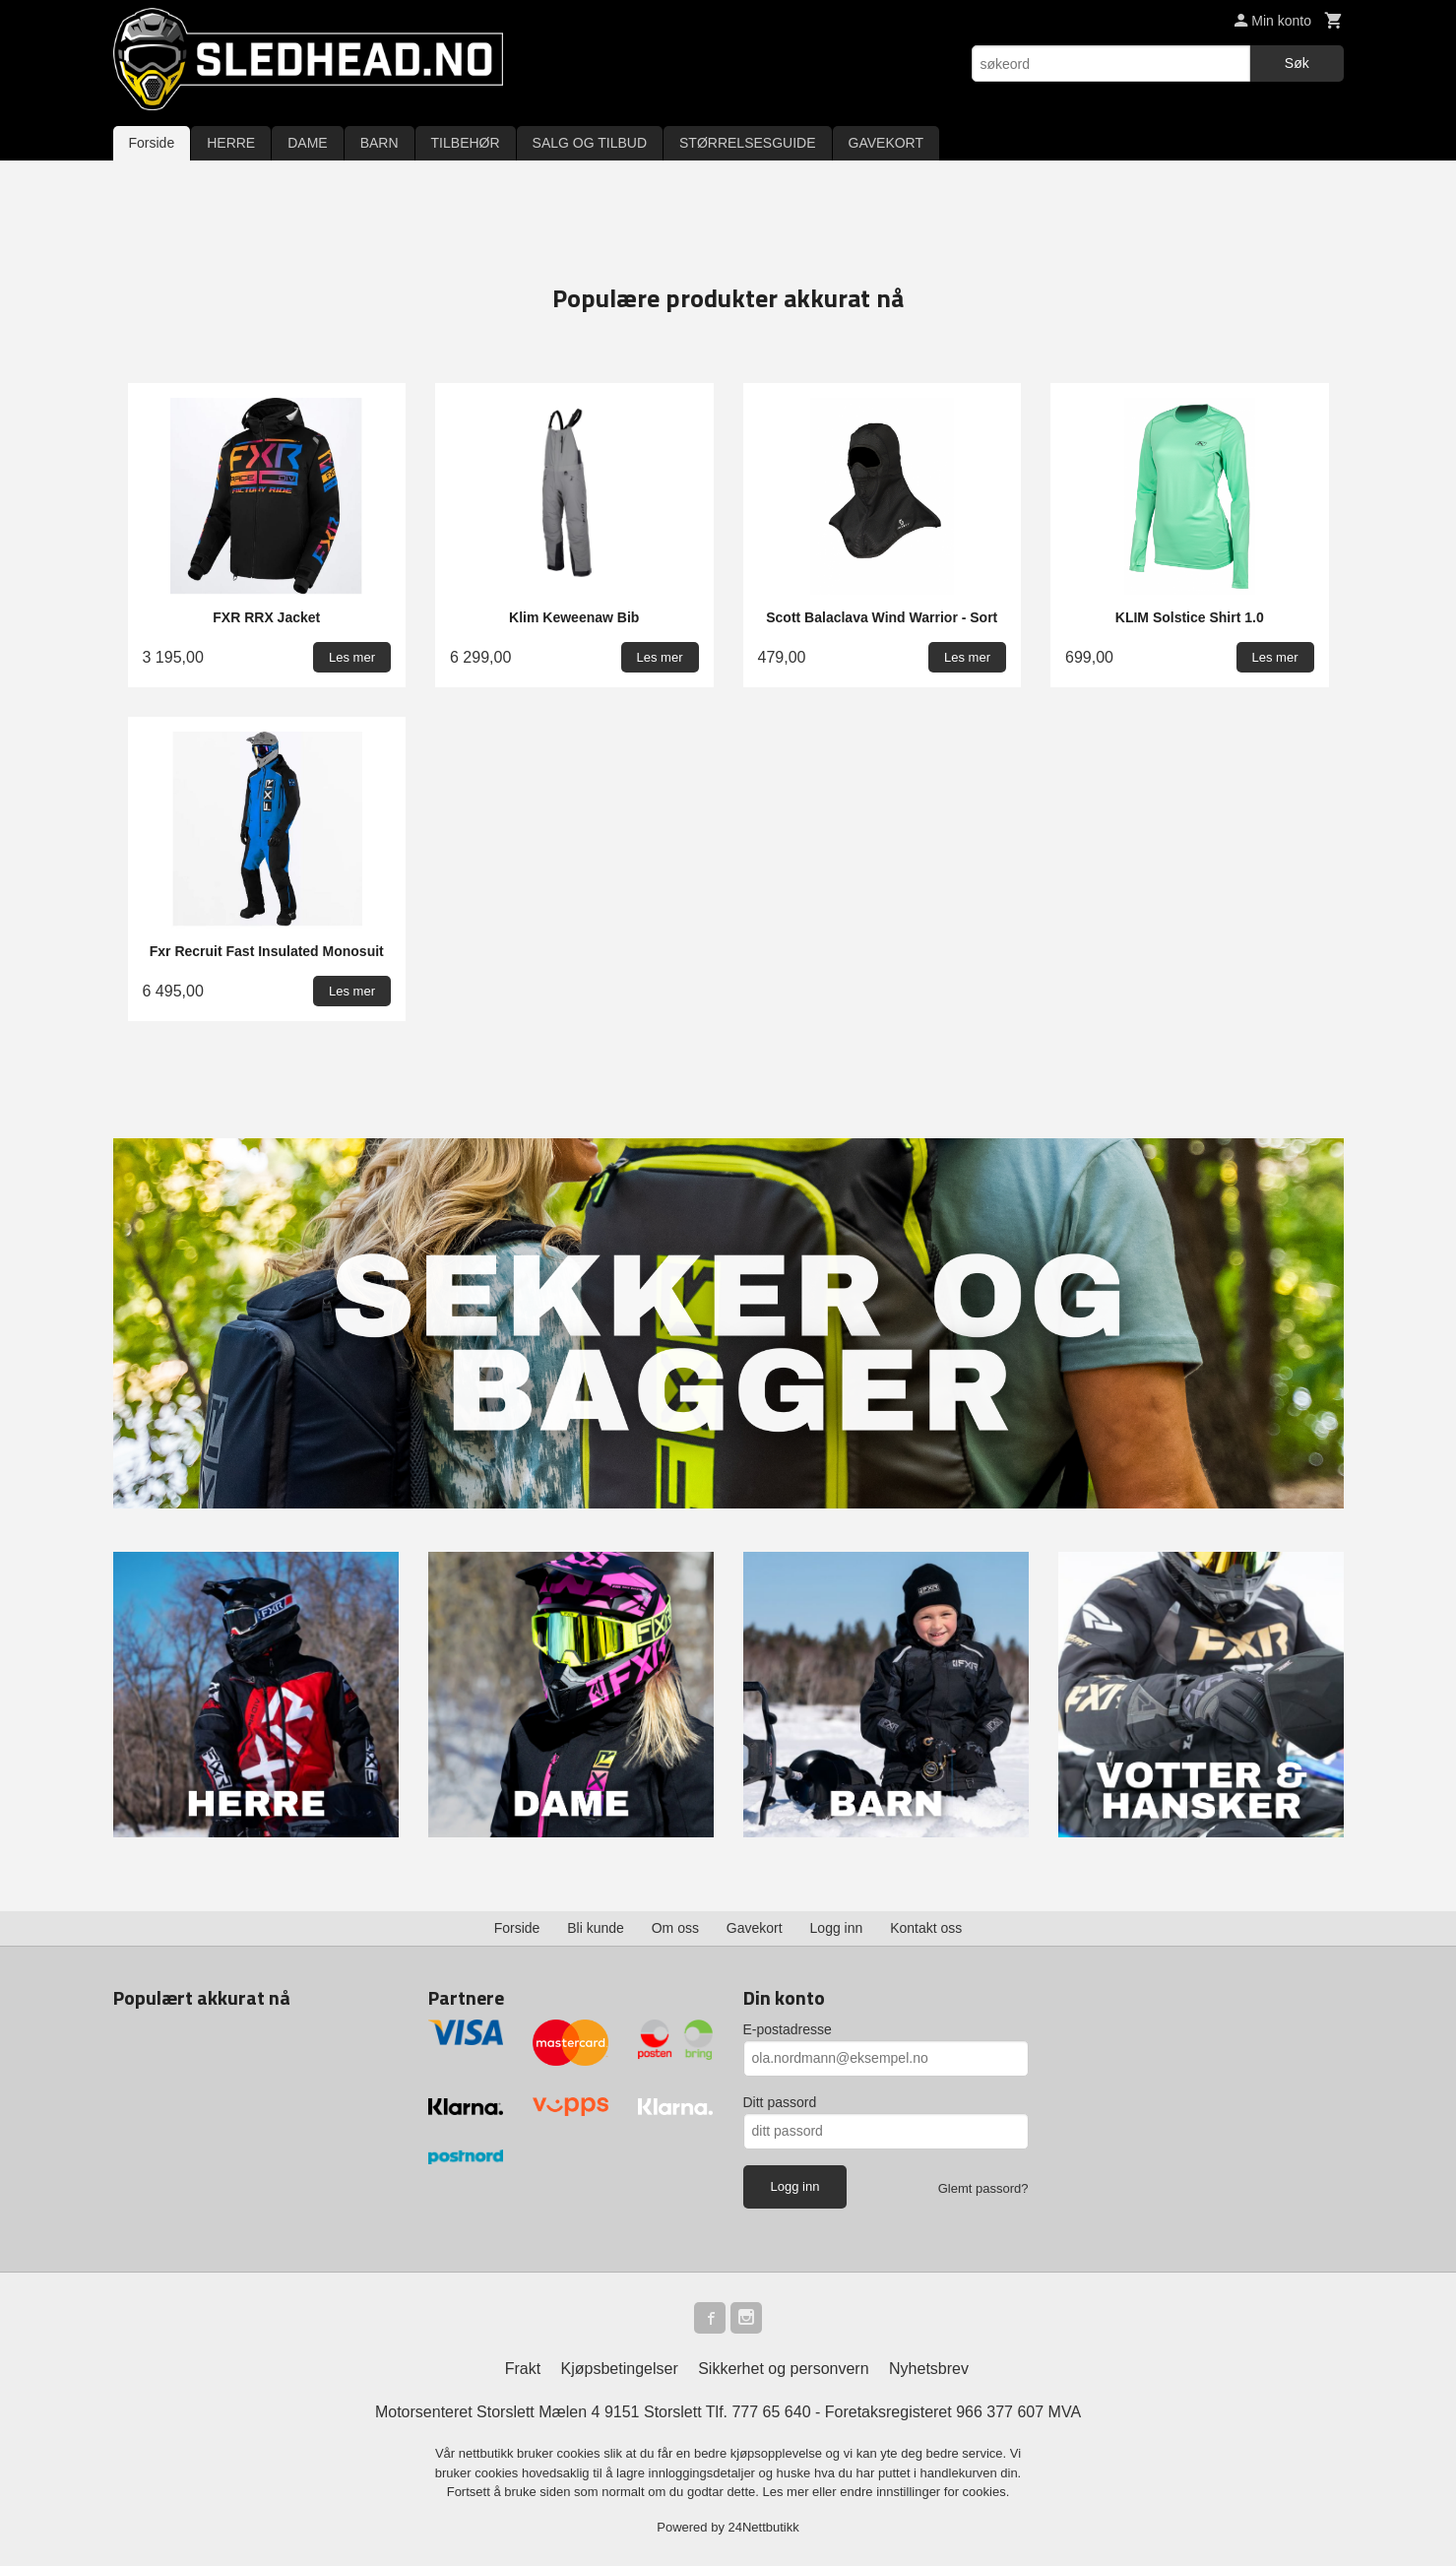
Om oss (675, 1928)
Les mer (788, 2491)
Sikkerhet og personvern (783, 2368)
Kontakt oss (926, 1928)
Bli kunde (595, 1928)
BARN (379, 143)
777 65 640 (770, 2412)
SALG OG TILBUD (590, 143)
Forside (152, 143)
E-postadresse (787, 2029)
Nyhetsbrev (929, 2368)
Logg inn (836, 1928)
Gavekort (755, 1928)
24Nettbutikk (763, 2527)
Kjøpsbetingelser (619, 2368)
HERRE (231, 143)
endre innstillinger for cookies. (924, 2491)
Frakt (522, 2368)
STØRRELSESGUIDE (747, 143)
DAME (307, 143)
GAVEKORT (886, 143)
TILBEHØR (465, 143)
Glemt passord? (983, 2188)
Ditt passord (780, 2102)
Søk (1297, 63)
